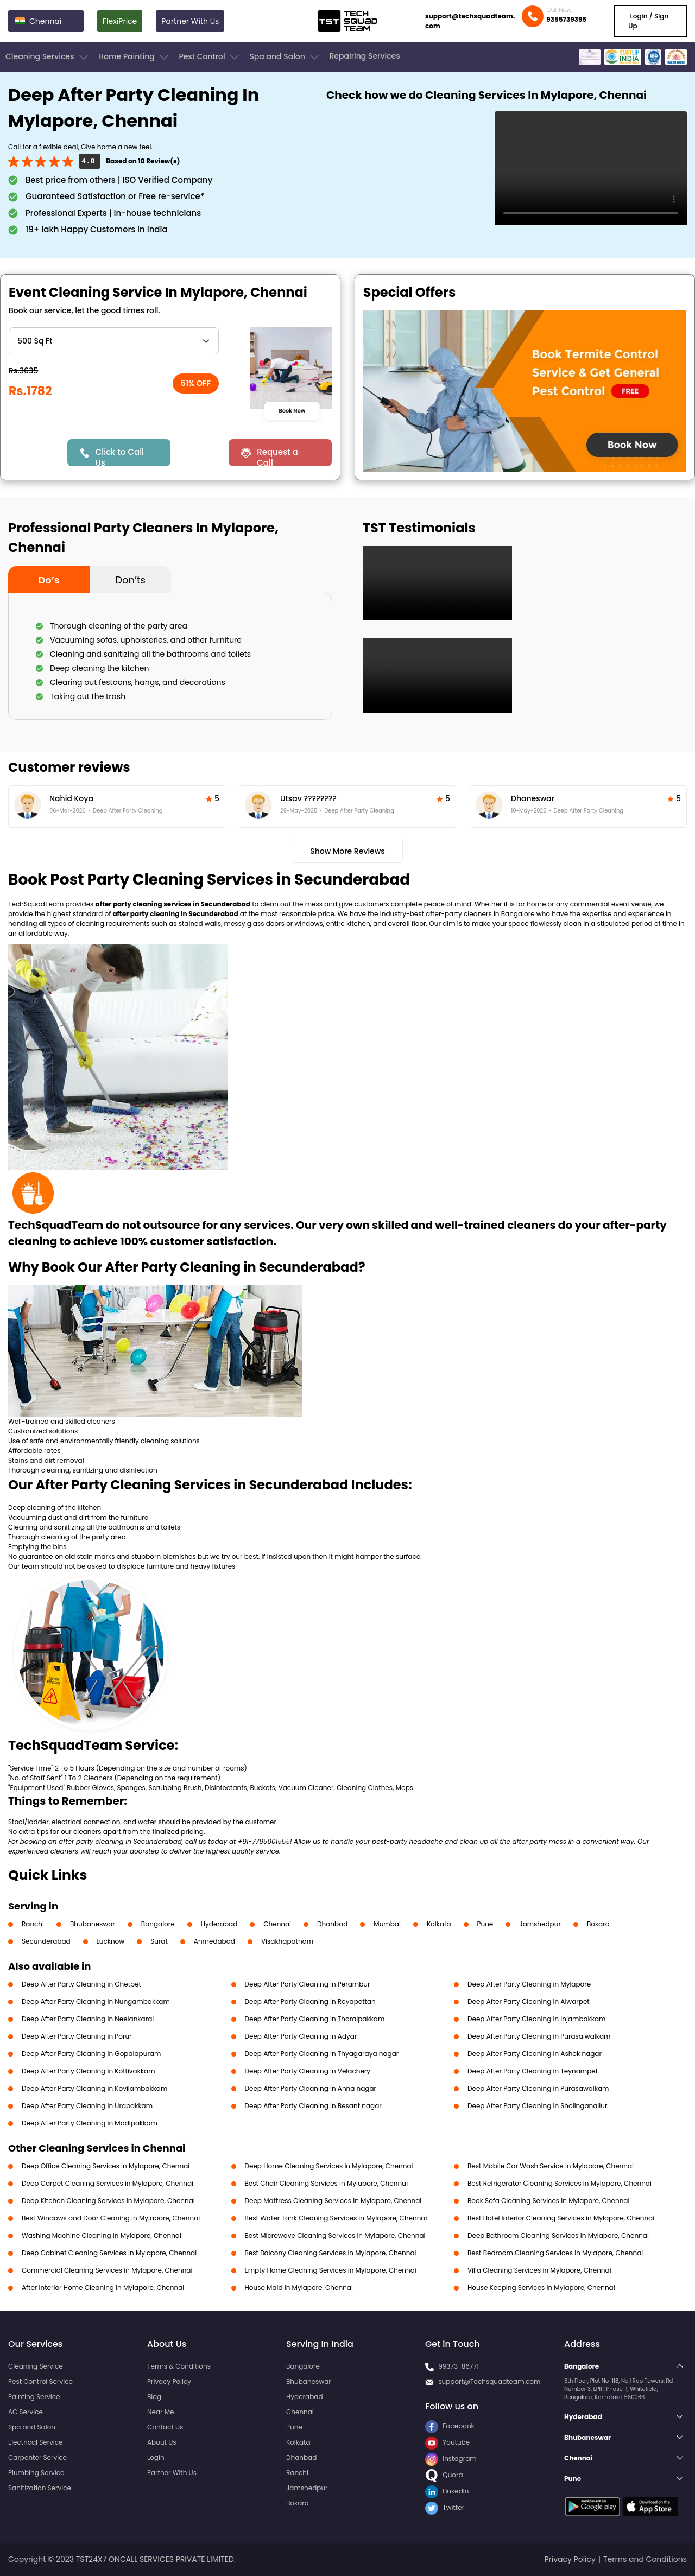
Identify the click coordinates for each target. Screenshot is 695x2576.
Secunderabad (46, 1941)
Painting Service (34, 2396)
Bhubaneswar (92, 1923)
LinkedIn (447, 2491)
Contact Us (165, 2427)
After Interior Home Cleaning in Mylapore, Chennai (103, 2287)
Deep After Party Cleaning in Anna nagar (311, 2088)
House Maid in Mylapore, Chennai (299, 2287)
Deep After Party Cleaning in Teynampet (532, 2071)
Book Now (292, 410)
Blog (154, 2396)
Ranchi (33, 1923)
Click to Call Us (120, 456)
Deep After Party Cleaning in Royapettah (310, 2001)
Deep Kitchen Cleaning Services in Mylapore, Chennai (108, 2200)
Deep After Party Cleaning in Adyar (301, 2036)
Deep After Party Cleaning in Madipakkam (89, 2123)
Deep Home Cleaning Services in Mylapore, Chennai (329, 2166)
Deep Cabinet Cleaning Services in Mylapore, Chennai (109, 2252)
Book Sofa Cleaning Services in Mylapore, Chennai (548, 2200)
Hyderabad (219, 1923)
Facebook (450, 2426)
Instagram (451, 2458)
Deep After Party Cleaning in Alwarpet (528, 2001)
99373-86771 (458, 2366)
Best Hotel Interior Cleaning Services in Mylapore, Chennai (560, 2218)
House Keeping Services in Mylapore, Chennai (541, 2287)
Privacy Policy (169, 2381)
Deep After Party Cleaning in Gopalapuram (91, 2053)
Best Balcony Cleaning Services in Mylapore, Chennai (330, 2252)
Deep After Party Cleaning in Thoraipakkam (315, 2018)
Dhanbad (332, 1923)
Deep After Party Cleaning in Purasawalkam (538, 2088)
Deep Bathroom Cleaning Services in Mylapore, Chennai (558, 2235)
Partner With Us (190, 21)
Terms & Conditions (179, 2366)
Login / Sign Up (648, 20)
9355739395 (566, 19)
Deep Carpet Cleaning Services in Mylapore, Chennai (107, 2183)
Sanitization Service (39, 2487)
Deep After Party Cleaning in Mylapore (529, 1984)
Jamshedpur (540, 1923)
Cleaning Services (47, 57)
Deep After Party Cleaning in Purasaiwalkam (538, 2036)
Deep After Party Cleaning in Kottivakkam (88, 2071)
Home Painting (134, 57)
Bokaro (598, 1923)
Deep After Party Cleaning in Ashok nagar (534, 2053)
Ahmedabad (214, 1941)
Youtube (447, 2442)
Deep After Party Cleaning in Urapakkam (87, 2105)
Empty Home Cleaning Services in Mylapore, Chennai (330, 2270)
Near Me (160, 2411)
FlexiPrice (120, 21)
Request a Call (277, 456)
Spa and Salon (285, 57)
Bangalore (158, 1923)
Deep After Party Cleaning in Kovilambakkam (94, 2088)
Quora (444, 2474)
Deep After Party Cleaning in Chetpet (81, 1984)
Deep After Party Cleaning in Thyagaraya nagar (322, 2053)
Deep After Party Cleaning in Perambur (307, 1984)
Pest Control (210, 57)
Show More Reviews (347, 851)
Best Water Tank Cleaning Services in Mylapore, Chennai (336, 2218)
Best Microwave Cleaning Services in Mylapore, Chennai (335, 2235)
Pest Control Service (40, 2381)
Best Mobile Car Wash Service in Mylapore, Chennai (550, 2166)
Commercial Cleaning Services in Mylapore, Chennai (107, 2270)
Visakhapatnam (287, 1941)
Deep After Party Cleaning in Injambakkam (536, 2018)
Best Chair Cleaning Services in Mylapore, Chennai (326, 2183)
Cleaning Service (35, 2366)
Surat (159, 1941)
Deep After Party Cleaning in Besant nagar (313, 2105)
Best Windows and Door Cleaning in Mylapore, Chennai (111, 2218)
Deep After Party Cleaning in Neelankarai (88, 2018)
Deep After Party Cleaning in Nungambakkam (96, 2001)
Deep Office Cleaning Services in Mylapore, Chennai (105, 2166)
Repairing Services (364, 55)
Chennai (277, 1923)
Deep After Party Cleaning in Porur (77, 2036)
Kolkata (439, 1923)
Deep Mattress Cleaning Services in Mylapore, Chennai (333, 2200)
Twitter (444, 2507)
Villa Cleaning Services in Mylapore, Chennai (539, 2270)
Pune (485, 1923)
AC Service (25, 2411)
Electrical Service (35, 2442)
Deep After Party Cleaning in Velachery (308, 2071)
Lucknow (111, 1941)
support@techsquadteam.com (470, 20)
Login (156, 2457)
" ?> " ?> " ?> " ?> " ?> (114, 340)
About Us (161, 2442)
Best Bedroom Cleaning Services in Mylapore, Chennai (555, 2252)
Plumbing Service (36, 2472)
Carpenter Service (37, 2457)
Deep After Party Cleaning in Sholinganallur (537, 2105)
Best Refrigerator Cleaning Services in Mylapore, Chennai (559, 2183)
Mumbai (387, 1923)
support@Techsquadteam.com (489, 2381)
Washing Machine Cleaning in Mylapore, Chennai (101, 2235)
